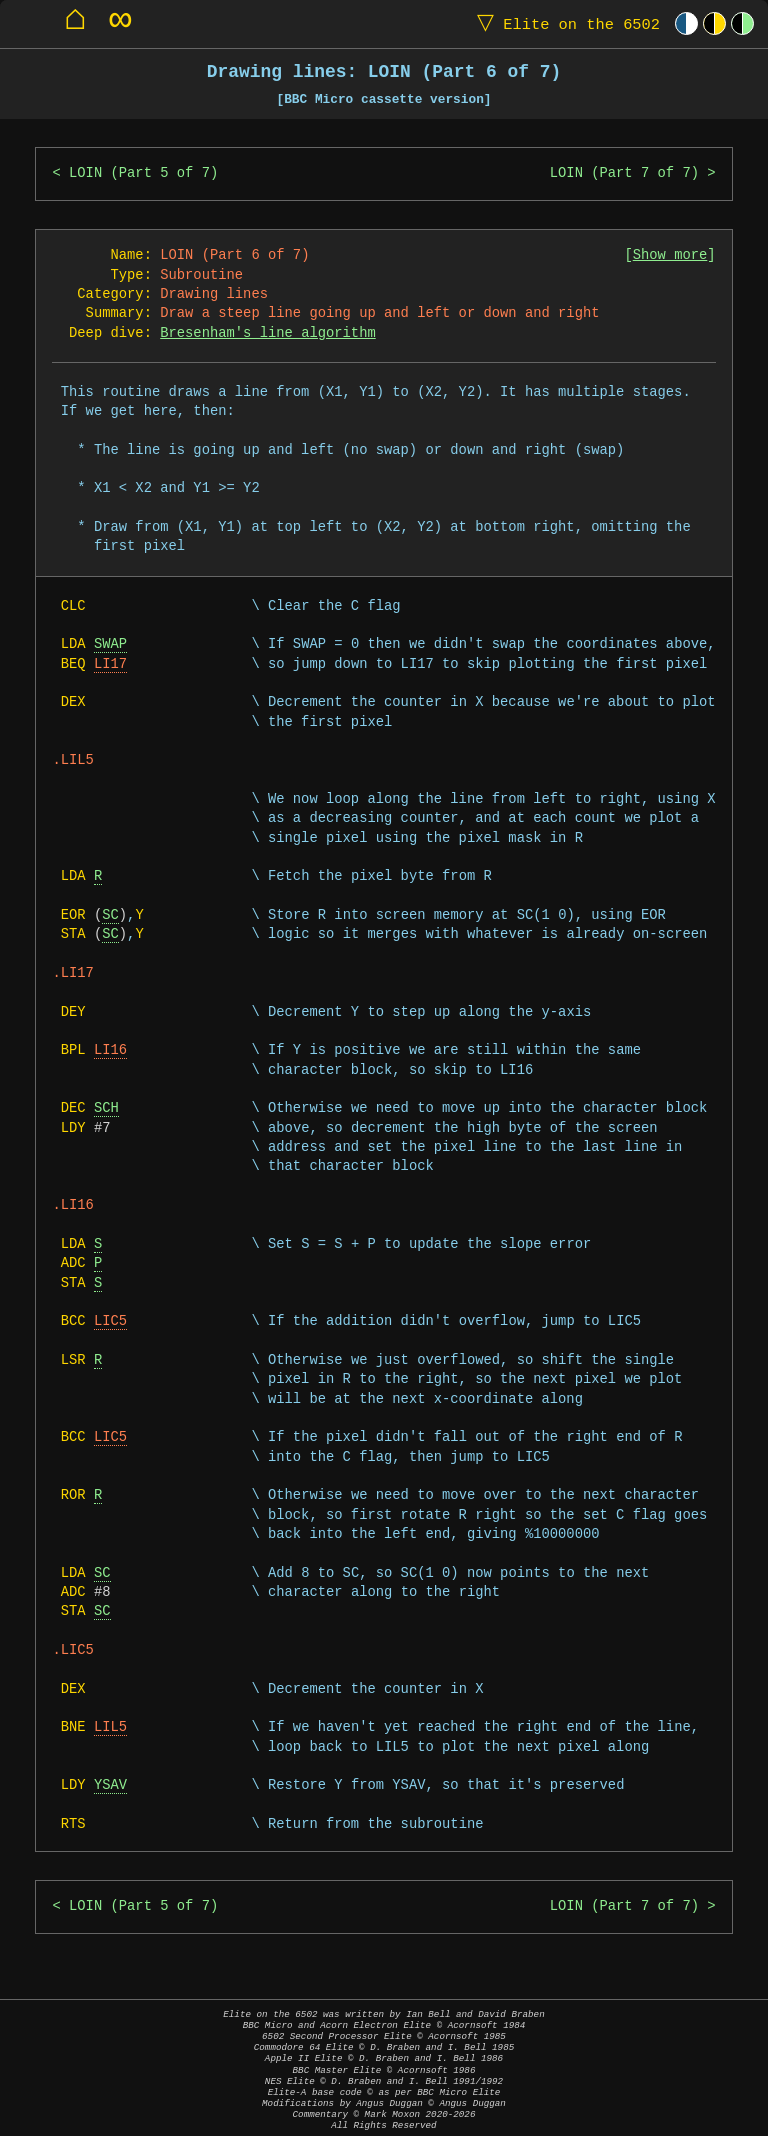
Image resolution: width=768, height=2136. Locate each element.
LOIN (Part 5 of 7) (143, 173)
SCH (106, 1108)
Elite (564, 23)
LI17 (110, 664)
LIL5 (110, 1727)
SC (110, 915)
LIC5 (110, 1321)
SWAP (110, 644)
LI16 (110, 1050)
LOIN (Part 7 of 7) (624, 173)
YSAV (110, 1785)
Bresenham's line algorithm (267, 333)
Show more (670, 255)
